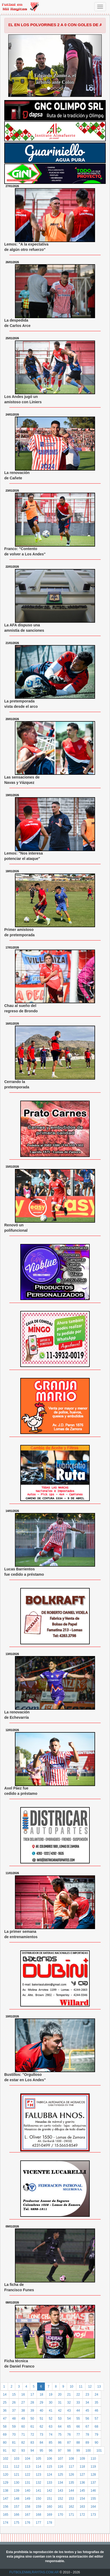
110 (93, 2458)
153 (71, 2498)
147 (5, 2498)
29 (41, 2402)
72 (32, 2434)
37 (13, 2410)
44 (78, 2410)
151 (49, 2498)
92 (13, 2450)
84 (41, 2442)
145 (82, 2490)
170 (60, 2514)
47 (4, 2418)
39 (32, 2410)
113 (27, 2466)
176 (27, 2522)
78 (87, 2434)
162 (71, 2506)
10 (71, 2386)
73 (41, 2434)
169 (49, 2514)
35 (96, 2402)
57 (96, 2418)
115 (49, 2466)
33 (78, 2402)
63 (50, 2426)
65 (69, 2426)
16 (23, 2394)
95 (41, 2450)
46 (96, 2410)
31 (59, 2402)
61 (32, 2426)
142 (49, 2490)
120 (5, 2474)
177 (38, 2522)
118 (82, 2466)
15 (13, 2394)
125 (60, 2474)
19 (50, 2394)
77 (78, 2434)
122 (27, 2474)
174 (5, 2522)
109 (82, 2458)
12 (90, 2386)
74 (50, 2434)
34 (87, 2402)
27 (23, 2402)
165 (5, 2514)
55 (78, 2418)
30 (50, 2402)
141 (38, 2490)
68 (96, 2426)
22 (78, 2394)
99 (78, 2450)
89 (87, 2442)
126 (71, 2474)
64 (59, 2426)
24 (96, 2394)
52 (50, 2418)
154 (82, 2498)
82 (23, 2442)
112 (16, 2466)
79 (96, 2434)
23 (87, 2394)
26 (13, 2402)
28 (32, 2402)
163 (82, 2506)
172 (82, 2514)
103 (16, 2458)
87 (69, 2442)
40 (41, 2410)
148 (16, 2498)
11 (80, 2386)
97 (59, 2450)
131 (27, 2482)
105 (38, 2458)
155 (93, 2498)
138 (5, 2490)
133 (49, 2482)
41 (50, 2410)
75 (59, 2434)
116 (60, 2466)
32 (69, 2402)
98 (69, 2450)
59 (13, 2426)
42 (59, 2410)
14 (4, 2394)
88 (78, 2442)
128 (93, 2474)
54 (69, 2418)
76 (69, 2434)
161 (60, 2506)
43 (69, 2410)
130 (16, 2482)
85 (50, 2442)
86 (59, 2442)
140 (27, 2490)
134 (60, 2482)
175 (16, 2522)
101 (99, 2450)
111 (5, 2466)
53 (59, 2418)
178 (49, 2522)
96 (50, 2450)
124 (49, 2474)
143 (60, 2490)
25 (4, 2402)
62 (41, 2426)
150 (38, 2498)
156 (5, 2506)
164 (93, 2506)
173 (93, 2514)
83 (32, 2442)
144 (71, 2490)
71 (23, 2434)
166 (16, 2514)
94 (32, 2450)
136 (82, 2482)
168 (38, 2514)
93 (23, 2450)
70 (13, 2434)
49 (23, 2418)
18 (41, 2394)
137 (93, 2482)
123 (38, 2474)
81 (13, 2442)
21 (69, 2394)
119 (93, 2466)
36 (4, 2410)
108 (71, 2458)
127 (82, 2474)
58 (4, 2426)
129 (5, 2482)
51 (41, 2418)
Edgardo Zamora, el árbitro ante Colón (55, 79)
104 (27, 2458)
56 (87, 2418)
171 (71, 2514)
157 (16, 2506)
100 (88, 2450)
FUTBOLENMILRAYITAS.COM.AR (34, 2572)
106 (49, 2458)
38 (23, 2410)
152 (60, 2498)
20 (59, 2394)
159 (38, 2506)
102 (5, 2458)
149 (27, 2498)
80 (4, 2442)
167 (27, 2514)
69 (4, 2434)
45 (87, 2410)
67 (87, 2426)
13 (99, 2386)
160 (49, 2506)
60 (23, 2426)
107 (60, 2458)
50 (32, 2418)
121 (16, 2474)
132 (38, 2482)
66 (78, 2426)
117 (71, 2466)
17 (32, 2394)
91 (4, 2450)
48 (13, 2418)
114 (38, 2466)
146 (93, 2490)
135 (71, 2482)
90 (96, 2442)
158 (27, 2506)
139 (16, 2490)
